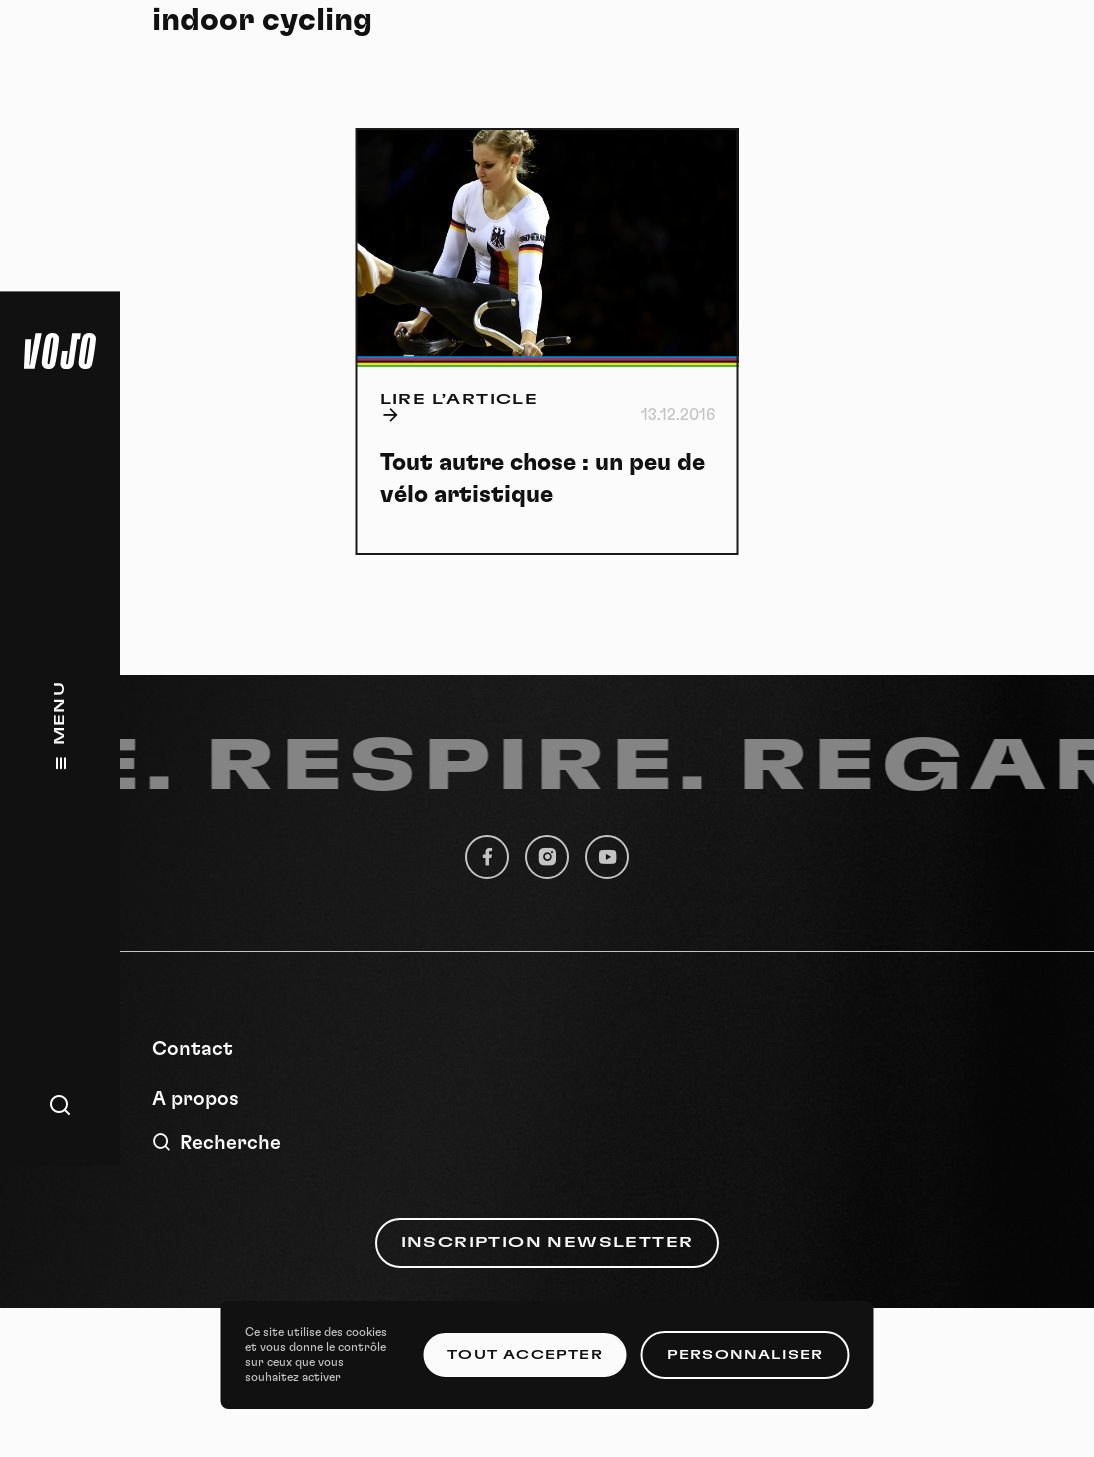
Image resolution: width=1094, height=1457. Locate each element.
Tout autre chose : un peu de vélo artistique (542, 479)
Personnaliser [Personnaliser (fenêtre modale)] (745, 1355)
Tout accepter (525, 1355)
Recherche (216, 1142)
